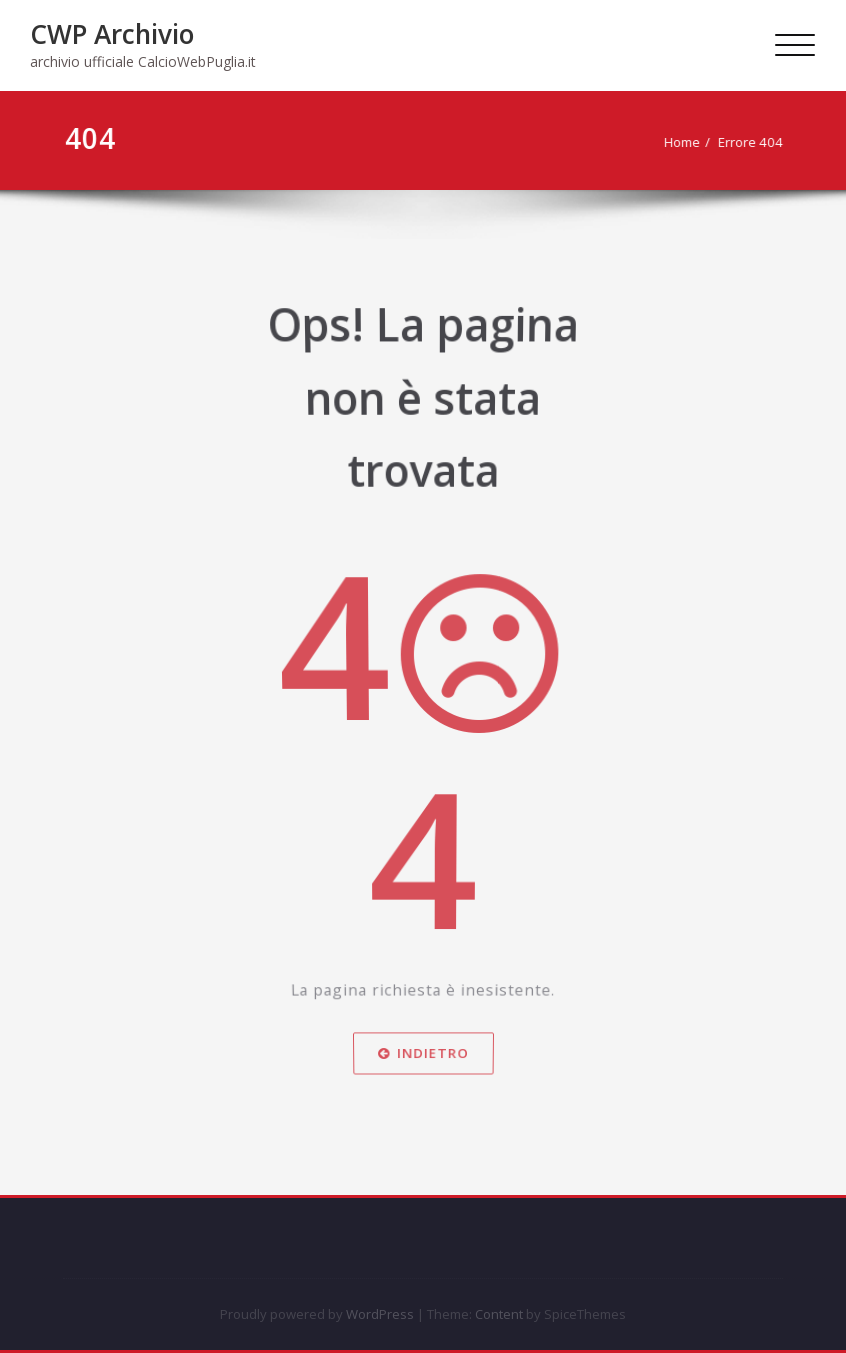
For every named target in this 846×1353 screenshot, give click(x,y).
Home (687, 142)
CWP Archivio (112, 34)
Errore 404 (755, 142)
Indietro (423, 1099)
